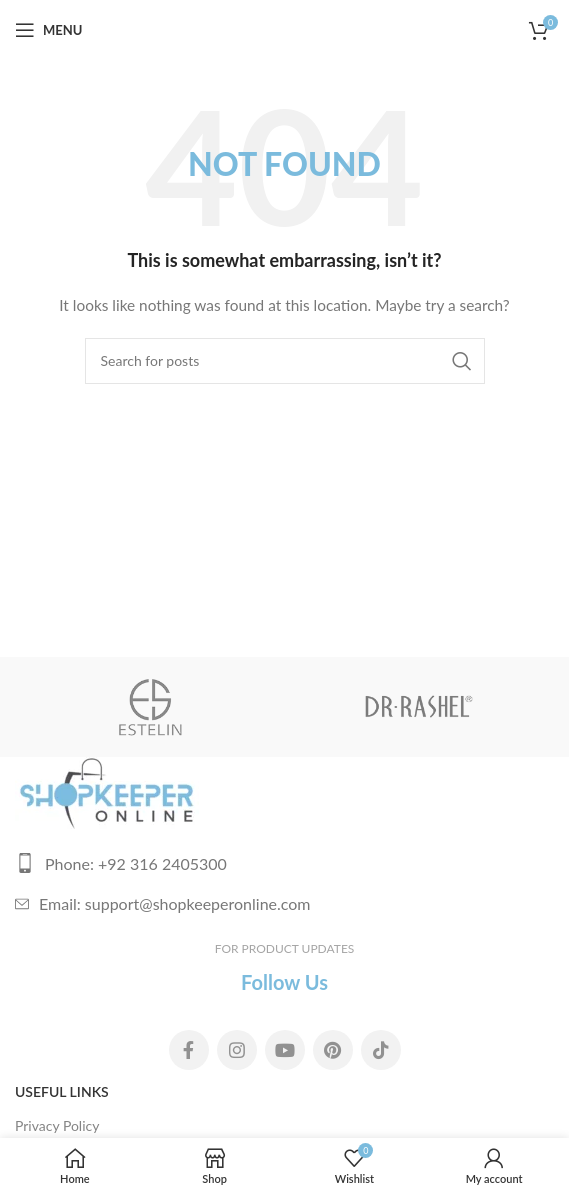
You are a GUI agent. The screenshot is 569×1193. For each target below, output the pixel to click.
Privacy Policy (57, 1125)
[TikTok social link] (381, 1050)
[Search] (285, 361)
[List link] (284, 864)
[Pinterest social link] (333, 1050)
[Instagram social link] (237, 1050)
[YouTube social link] (285, 1050)
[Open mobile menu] (48, 30)
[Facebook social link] (189, 1050)
